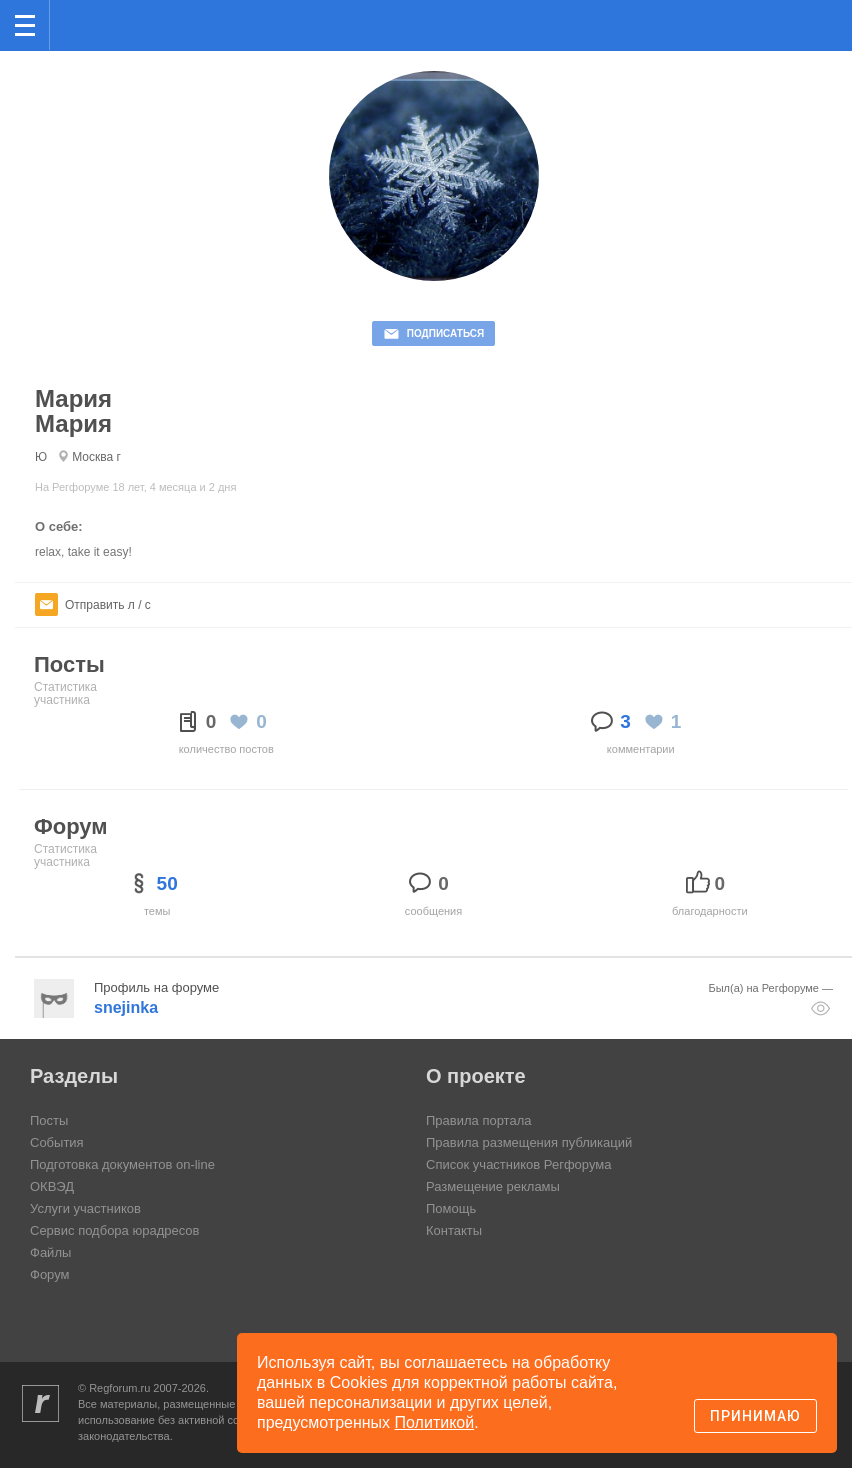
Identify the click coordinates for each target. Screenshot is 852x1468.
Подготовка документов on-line (122, 1164)
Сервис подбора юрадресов (114, 1230)
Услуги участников (85, 1208)
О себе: (59, 526)
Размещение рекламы (493, 1186)
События (57, 1142)
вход (811, 11)
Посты (49, 1120)
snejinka (126, 1007)
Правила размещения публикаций (529, 1142)
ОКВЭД (52, 1186)
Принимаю (755, 1416)
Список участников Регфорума (518, 1164)
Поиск (770, 23)
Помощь (451, 1208)
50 (167, 883)
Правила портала (478, 1120)
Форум (50, 1274)
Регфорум (81, 23)
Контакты (454, 1230)
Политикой (435, 1422)
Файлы (50, 1252)
